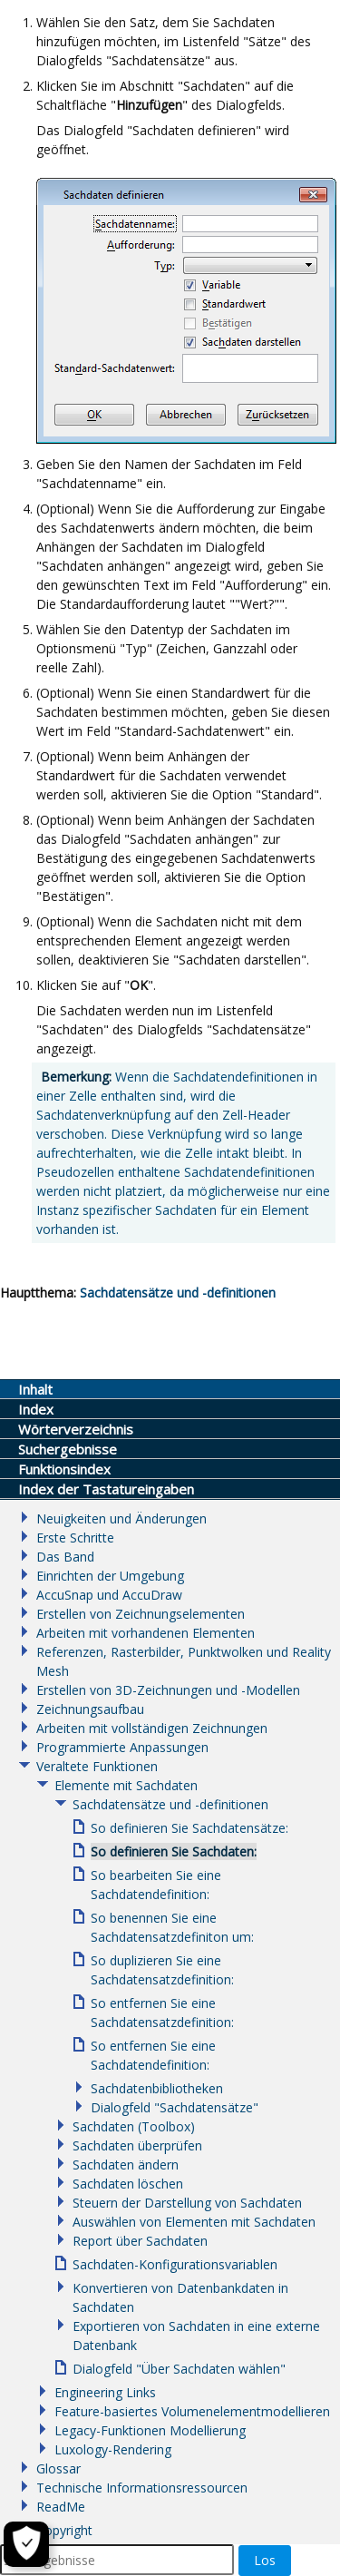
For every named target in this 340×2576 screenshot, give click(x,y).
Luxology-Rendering (112, 2449)
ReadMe (60, 2506)
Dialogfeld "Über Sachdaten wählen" (179, 2368)
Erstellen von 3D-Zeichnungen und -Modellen (168, 1690)
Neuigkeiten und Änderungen (121, 1518)
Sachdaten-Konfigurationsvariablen (175, 2264)
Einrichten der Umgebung (110, 1575)
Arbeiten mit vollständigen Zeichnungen (151, 1728)
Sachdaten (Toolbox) (134, 2126)
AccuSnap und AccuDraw (109, 1594)
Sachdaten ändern (126, 2164)
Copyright (64, 2530)
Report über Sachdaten (140, 2240)
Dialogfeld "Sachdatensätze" (174, 2107)
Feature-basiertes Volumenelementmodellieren (192, 2411)
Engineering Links (105, 2392)
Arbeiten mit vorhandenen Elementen (145, 1632)
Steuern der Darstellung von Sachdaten (187, 2202)
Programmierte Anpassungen (122, 1747)
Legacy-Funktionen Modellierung (150, 2430)
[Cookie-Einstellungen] (26, 2544)
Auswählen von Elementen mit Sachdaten (194, 2221)
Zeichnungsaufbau (90, 1709)
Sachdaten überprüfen (137, 2145)
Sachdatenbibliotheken (157, 2088)
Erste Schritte (75, 1537)
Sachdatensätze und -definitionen (178, 1292)
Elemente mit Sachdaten (126, 1785)
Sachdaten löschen (128, 2183)
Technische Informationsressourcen (142, 2487)
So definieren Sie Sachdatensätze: (189, 1828)
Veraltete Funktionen (97, 1766)
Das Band (65, 1556)
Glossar (58, 2468)
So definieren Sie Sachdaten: (174, 1851)
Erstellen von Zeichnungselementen (140, 1613)
